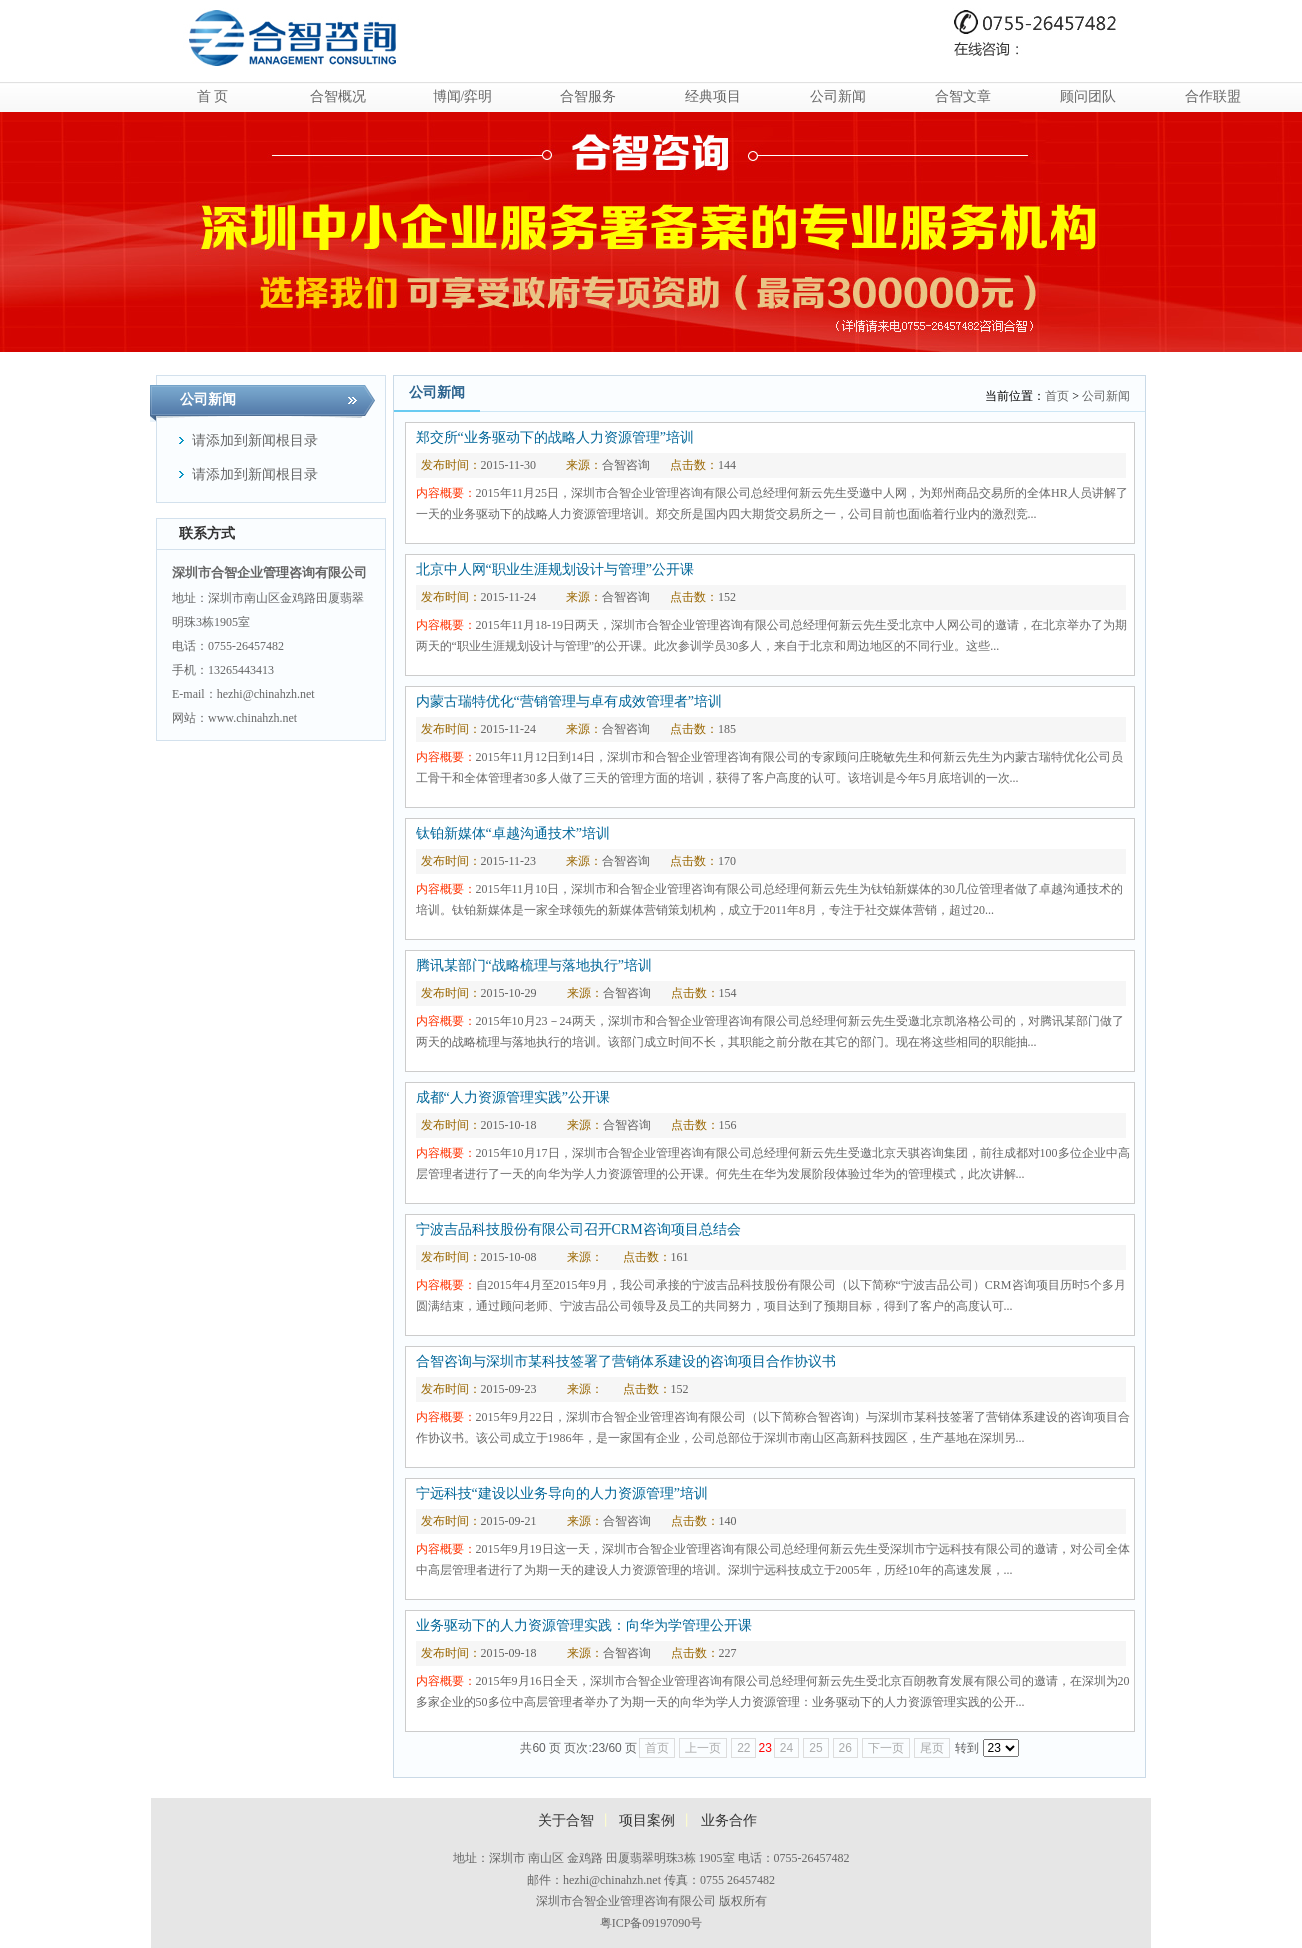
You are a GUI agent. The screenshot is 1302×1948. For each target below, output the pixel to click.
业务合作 (729, 1820)
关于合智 (566, 1820)
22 (743, 1748)
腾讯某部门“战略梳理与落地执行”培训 (534, 965)
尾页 (932, 1748)
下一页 (886, 1748)
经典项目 (713, 96)
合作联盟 (1213, 96)
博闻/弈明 (463, 96)
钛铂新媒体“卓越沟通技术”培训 (513, 833)
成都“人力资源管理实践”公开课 (513, 1097)
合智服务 (588, 96)
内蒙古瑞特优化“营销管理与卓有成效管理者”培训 (569, 701)
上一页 (703, 1748)
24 (786, 1748)
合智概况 (338, 96)
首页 (1057, 396)
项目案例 (647, 1820)
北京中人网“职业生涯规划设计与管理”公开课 (555, 569)
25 (815, 1748)
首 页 (213, 96)
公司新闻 (838, 96)
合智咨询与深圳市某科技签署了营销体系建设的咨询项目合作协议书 (626, 1361)
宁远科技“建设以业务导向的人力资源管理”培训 (562, 1493)
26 (845, 1748)
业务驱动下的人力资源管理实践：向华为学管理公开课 (584, 1625)
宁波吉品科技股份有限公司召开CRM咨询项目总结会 (578, 1229)
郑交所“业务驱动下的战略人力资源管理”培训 (555, 437)
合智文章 (963, 96)
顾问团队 (1088, 96)
